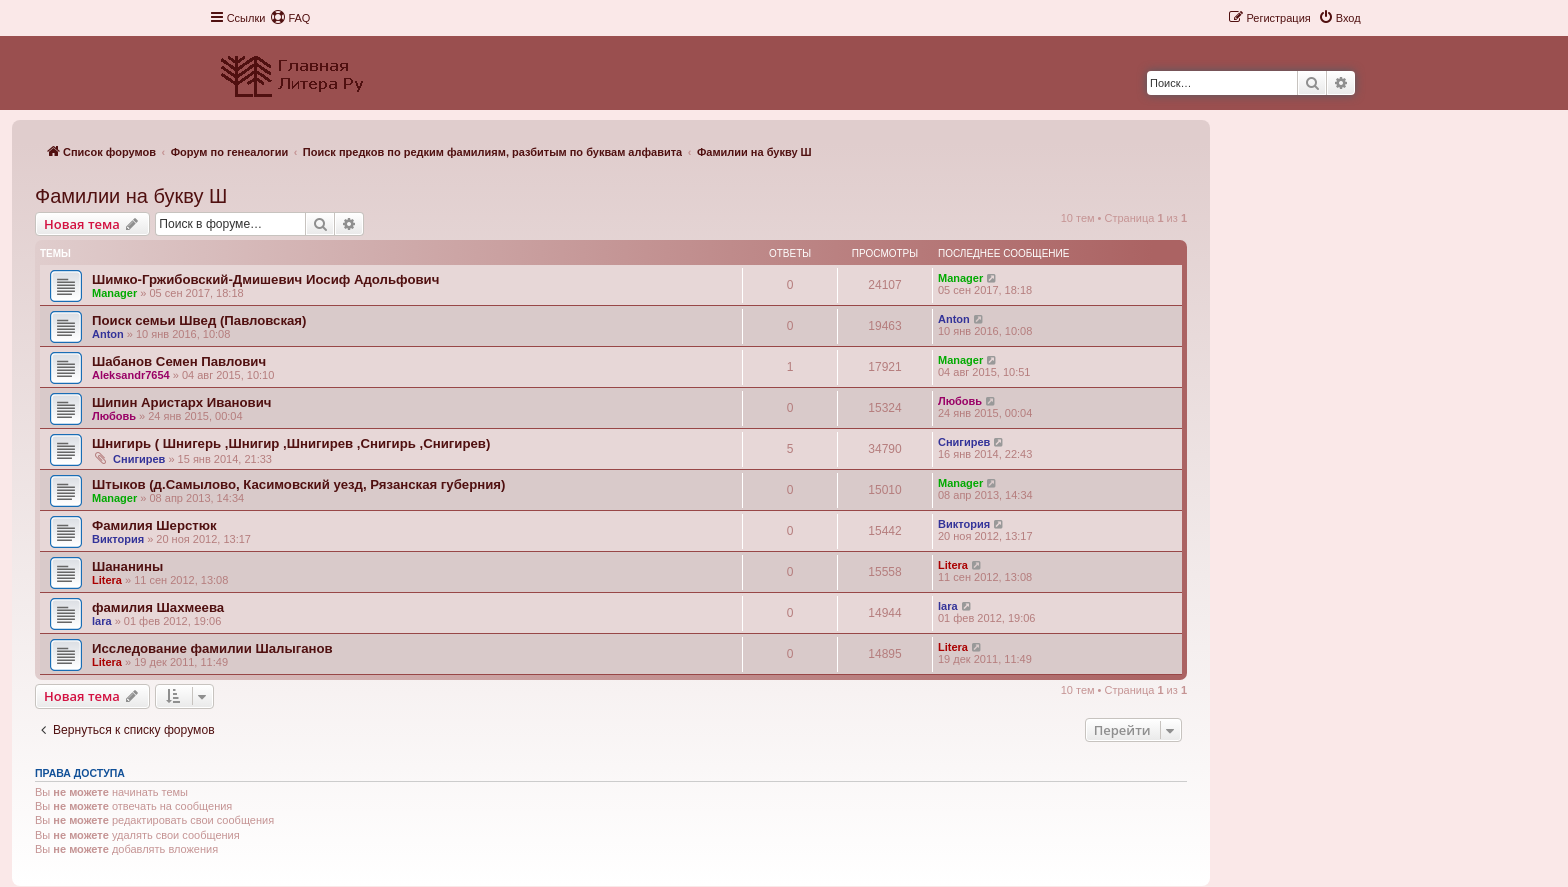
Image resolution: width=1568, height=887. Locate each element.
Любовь (114, 416)
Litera (107, 580)
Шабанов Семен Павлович (179, 361)
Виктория (118, 539)
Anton (108, 334)
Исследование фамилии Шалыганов (212, 648)
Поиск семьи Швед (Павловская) (199, 320)
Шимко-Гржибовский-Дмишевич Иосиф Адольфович (265, 279)
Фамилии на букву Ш (131, 196)
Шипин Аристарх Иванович (181, 402)
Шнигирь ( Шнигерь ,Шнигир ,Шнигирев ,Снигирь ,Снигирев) (291, 443)
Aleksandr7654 (131, 375)
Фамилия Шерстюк (154, 525)
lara (102, 621)
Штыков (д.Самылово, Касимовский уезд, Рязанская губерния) (298, 484)
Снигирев (139, 459)
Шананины (127, 566)
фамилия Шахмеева (158, 607)
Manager (114, 293)
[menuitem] (290, 18)
